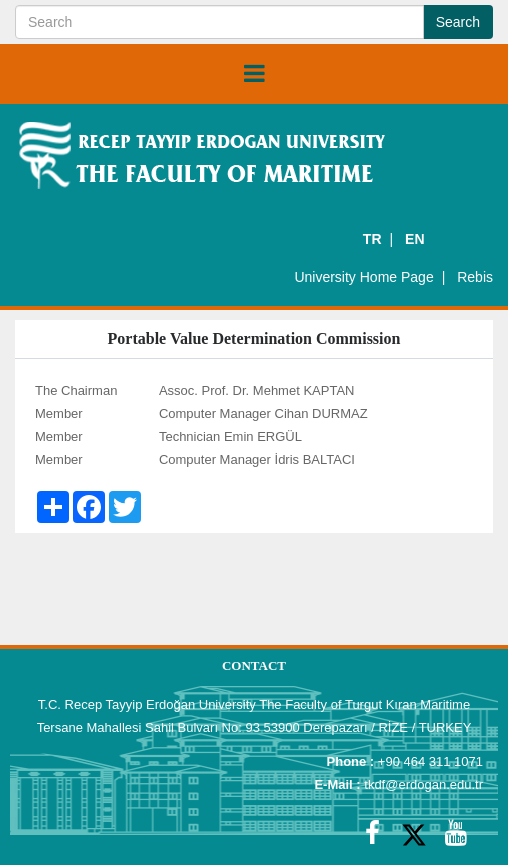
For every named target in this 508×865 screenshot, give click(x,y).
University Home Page (363, 277)
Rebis (475, 277)
